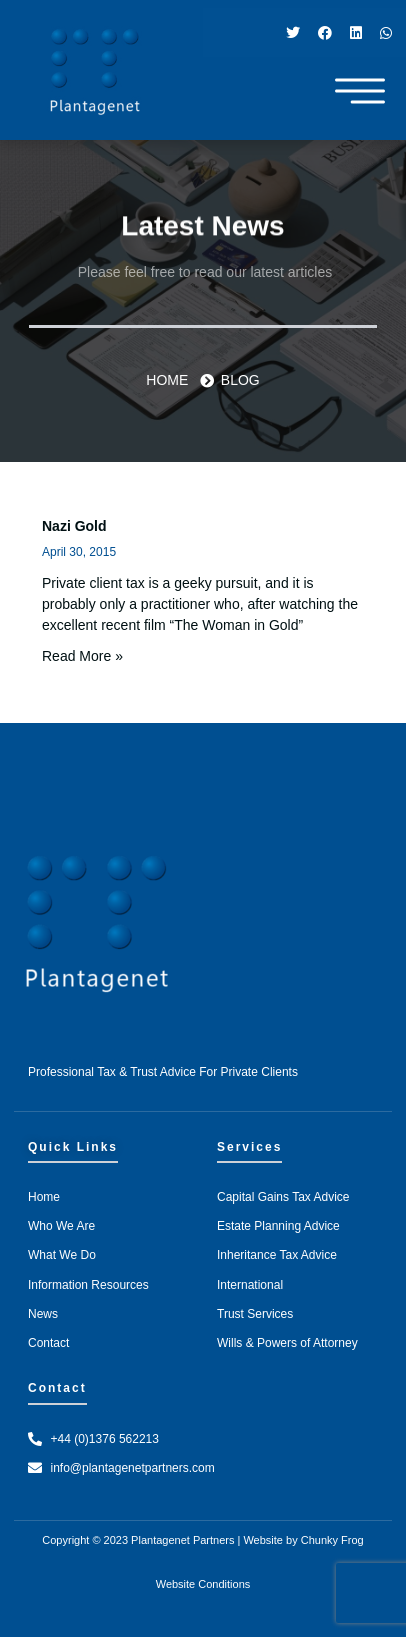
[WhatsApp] (386, 32)
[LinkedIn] (356, 32)
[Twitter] (293, 32)
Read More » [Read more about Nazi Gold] (82, 656)
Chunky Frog (332, 1540)
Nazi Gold (74, 526)
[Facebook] (325, 32)
